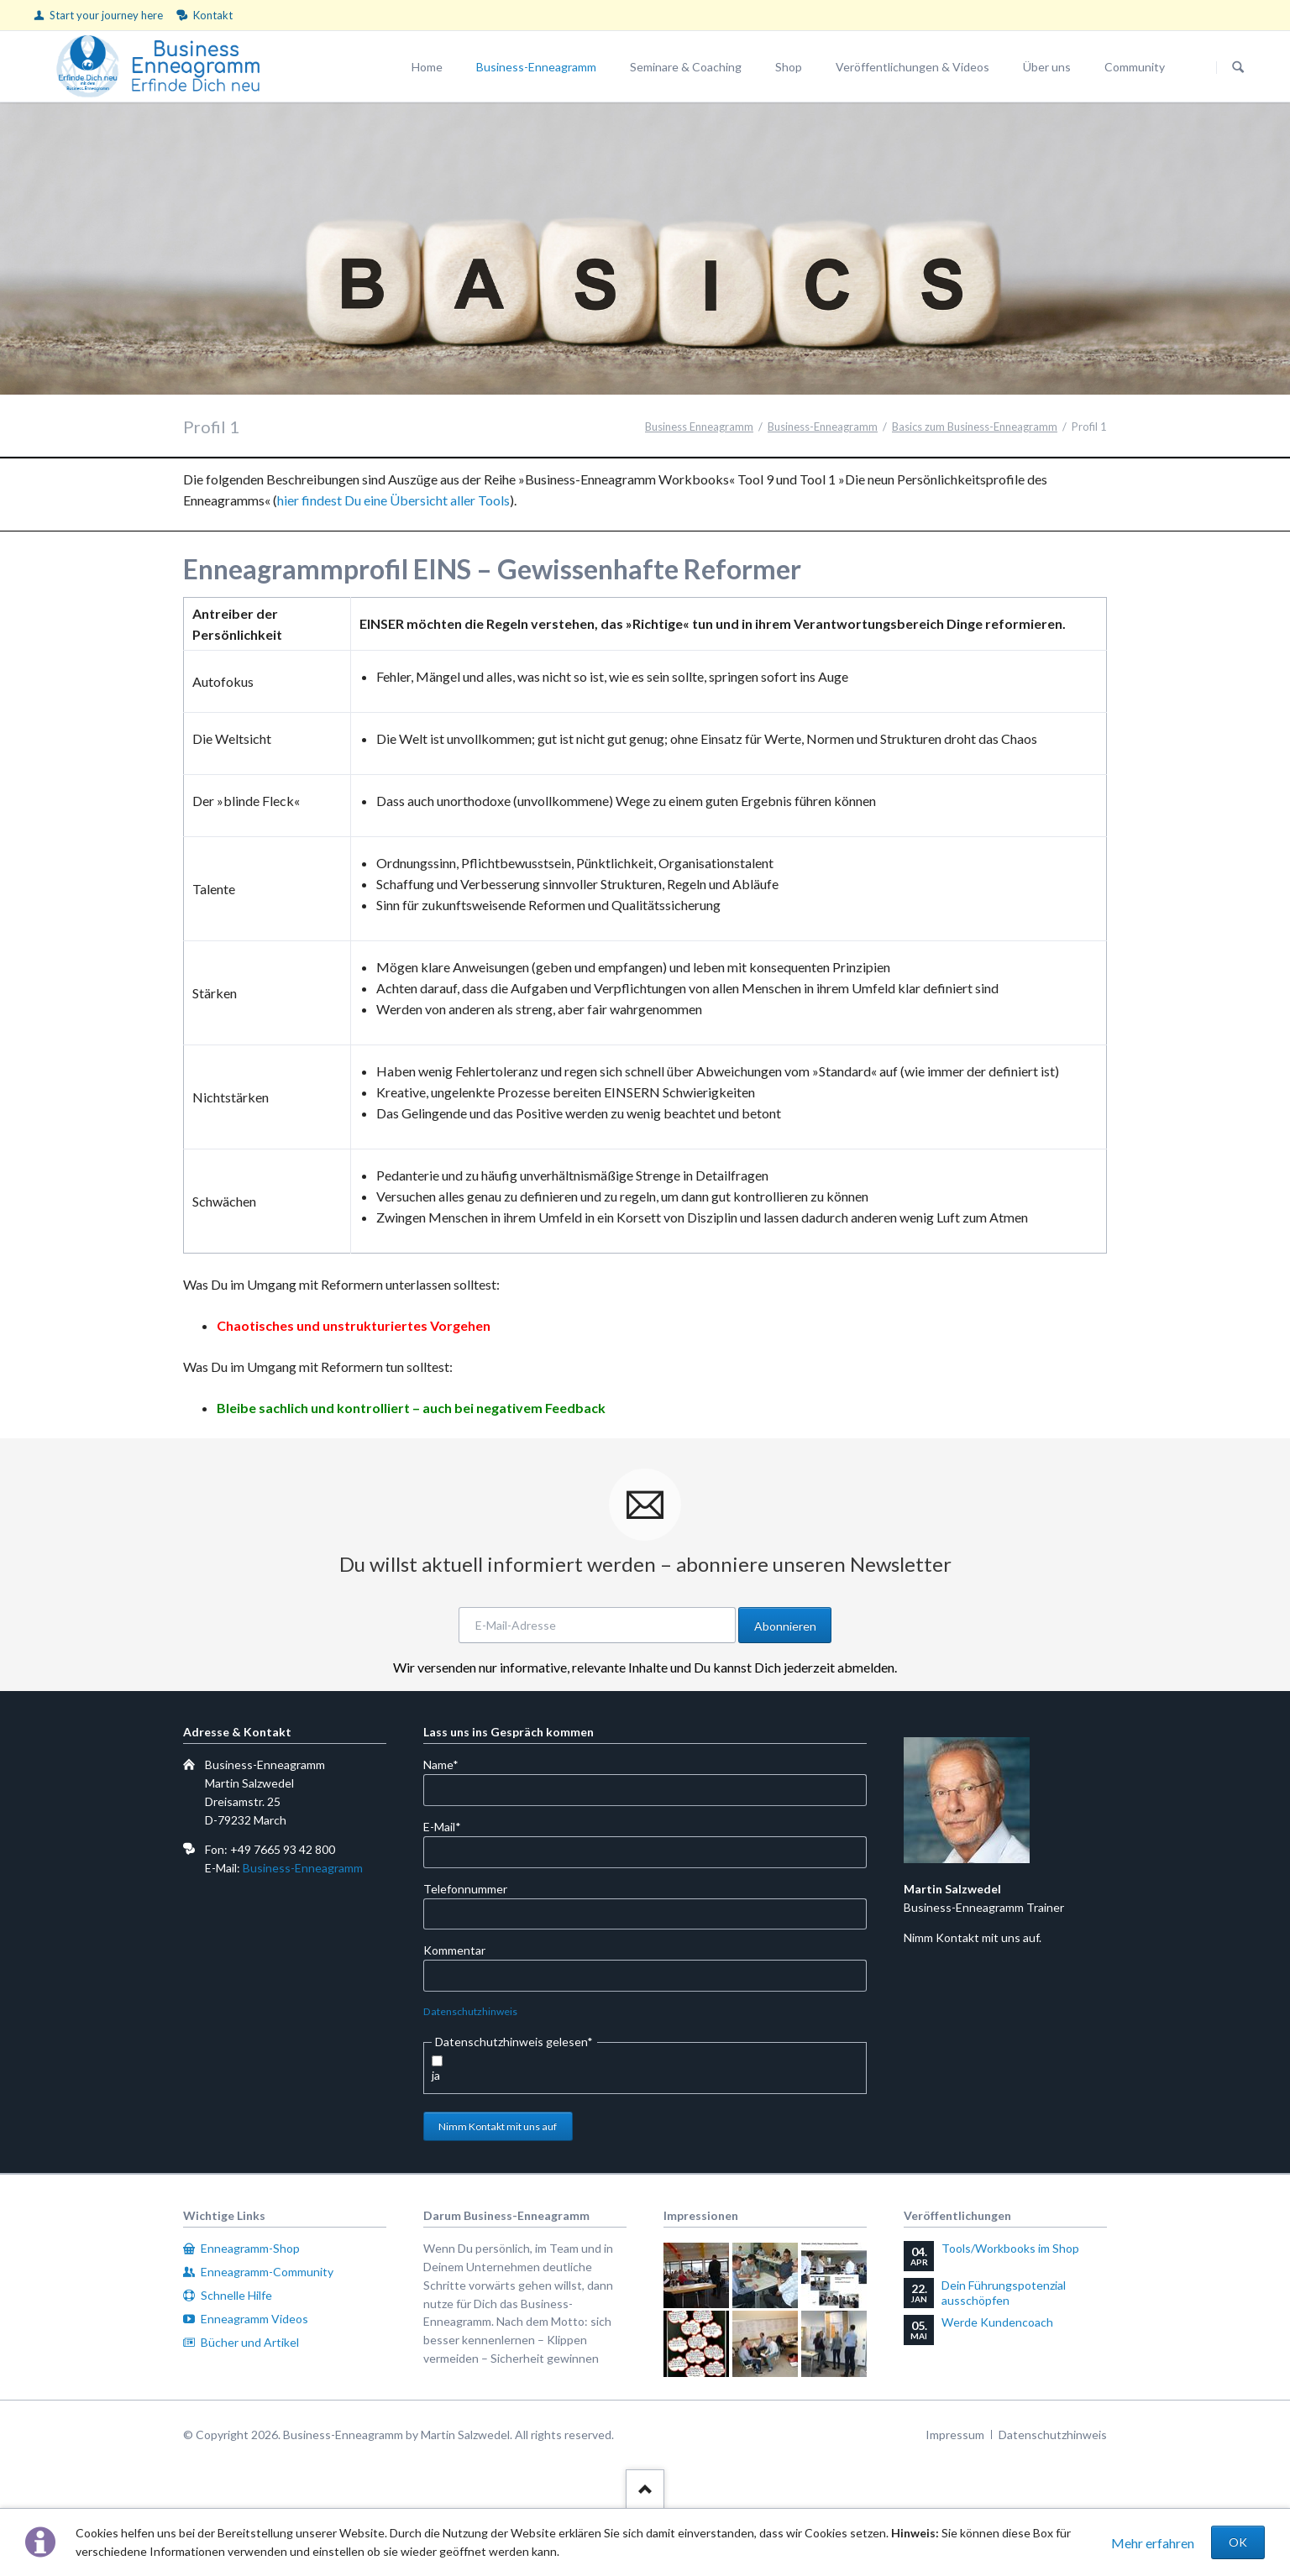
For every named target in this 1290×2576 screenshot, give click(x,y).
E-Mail (450, 1826)
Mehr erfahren (1152, 2543)
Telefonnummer (465, 1889)
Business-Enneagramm (303, 1868)
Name (450, 1764)
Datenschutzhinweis (470, 2011)
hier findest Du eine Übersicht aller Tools (393, 500)
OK (1238, 2542)
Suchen (1237, 67)
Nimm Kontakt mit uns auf (497, 2126)
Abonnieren (785, 1626)
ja (436, 2075)
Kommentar (454, 1950)
